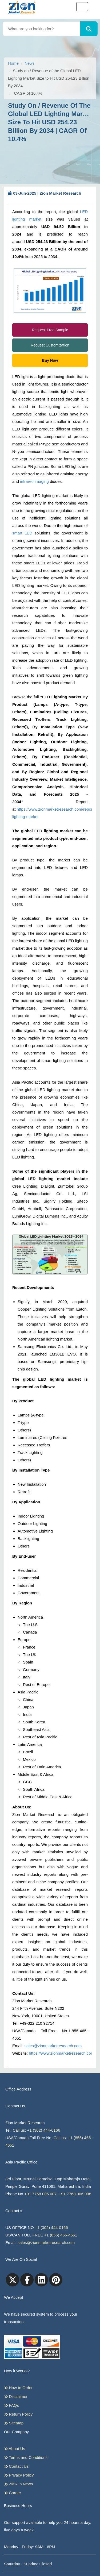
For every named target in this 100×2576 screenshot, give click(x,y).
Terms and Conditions (25, 2457)
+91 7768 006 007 (40, 2194)
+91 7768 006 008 (75, 2194)
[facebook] (27, 2279)
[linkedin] (41, 2279)
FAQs (11, 2405)
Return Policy (18, 2414)
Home (13, 63)
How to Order (18, 2387)
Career (12, 2492)
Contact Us (16, 2466)
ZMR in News (18, 2484)
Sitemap (13, 2423)
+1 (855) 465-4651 (60, 2235)
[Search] (89, 28)
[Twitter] (12, 2279)
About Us (14, 2448)
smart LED (22, 533)
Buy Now (50, 360)
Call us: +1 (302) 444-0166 (36, 2130)
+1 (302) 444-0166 (51, 2227)
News (30, 63)
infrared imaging (34, 481)
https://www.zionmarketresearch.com (61, 2053)
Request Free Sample (50, 330)
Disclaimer (15, 2396)
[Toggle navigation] (82, 6)
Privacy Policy (19, 2475)
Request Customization (50, 345)
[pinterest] (55, 2279)
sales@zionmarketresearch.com (53, 2045)
